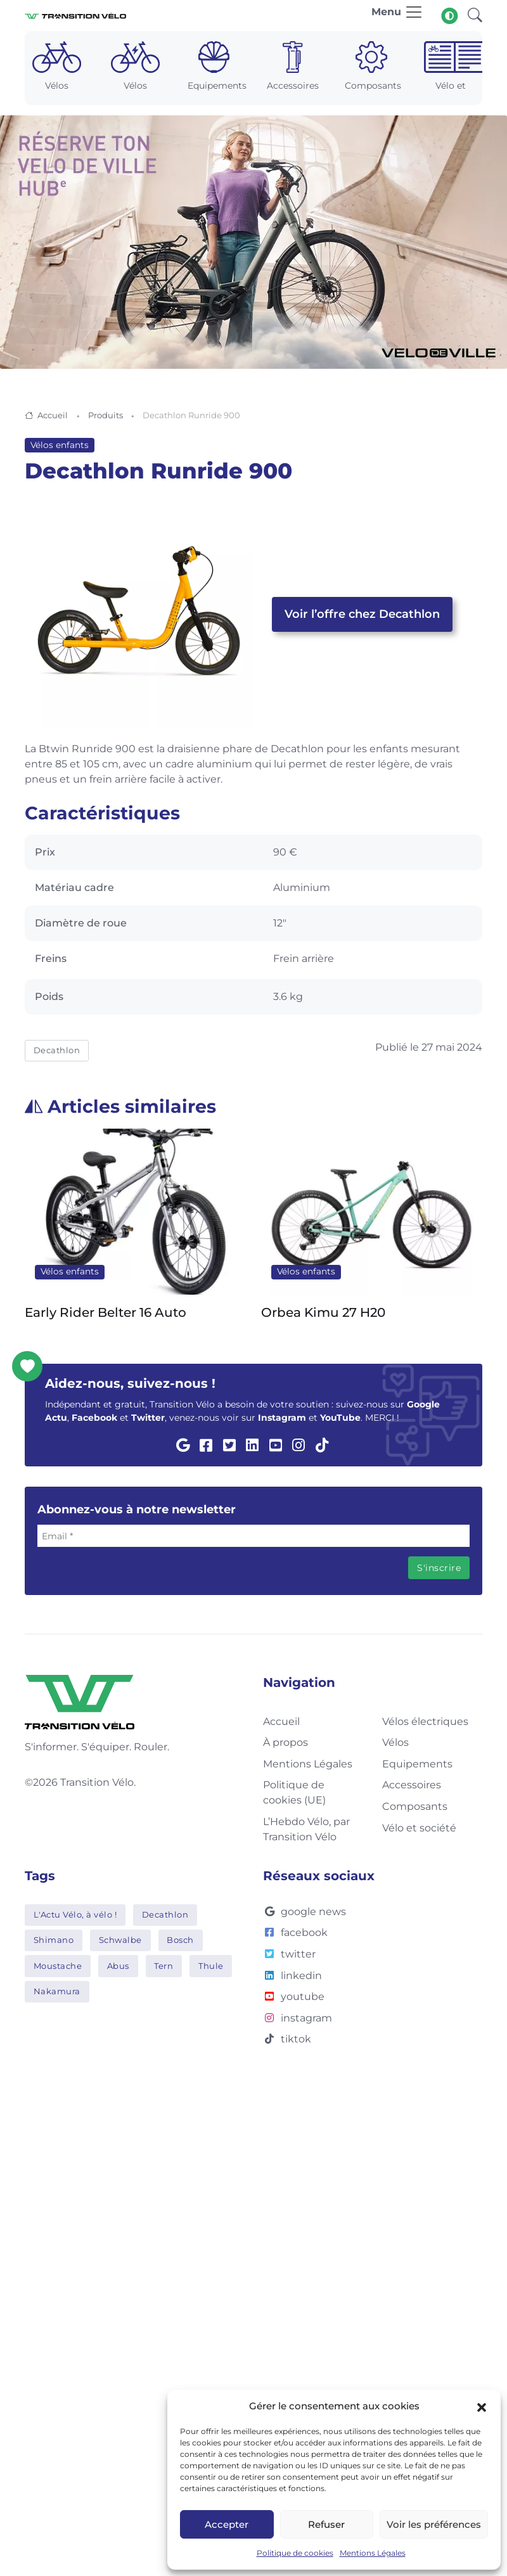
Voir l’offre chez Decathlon (362, 614)
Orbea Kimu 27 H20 (323, 1312)
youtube (293, 1996)
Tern (163, 1966)
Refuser (326, 2524)
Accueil (52, 415)
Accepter (226, 2524)
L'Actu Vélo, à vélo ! (75, 1914)
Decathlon (57, 1050)
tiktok (287, 2039)
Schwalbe (120, 1940)
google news (304, 1912)
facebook (295, 1932)
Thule (211, 1966)
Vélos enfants (59, 445)
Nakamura (57, 1991)
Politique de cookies (295, 2553)
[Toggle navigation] (397, 15)
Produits (105, 415)
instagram (297, 2018)
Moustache (58, 1966)
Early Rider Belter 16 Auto (105, 1312)
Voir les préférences (434, 2524)
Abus (118, 1966)
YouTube (340, 1417)
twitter (289, 1954)
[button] (481, 2406)
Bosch (180, 1940)
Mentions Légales (373, 2553)
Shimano (54, 1940)
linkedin (292, 1976)
